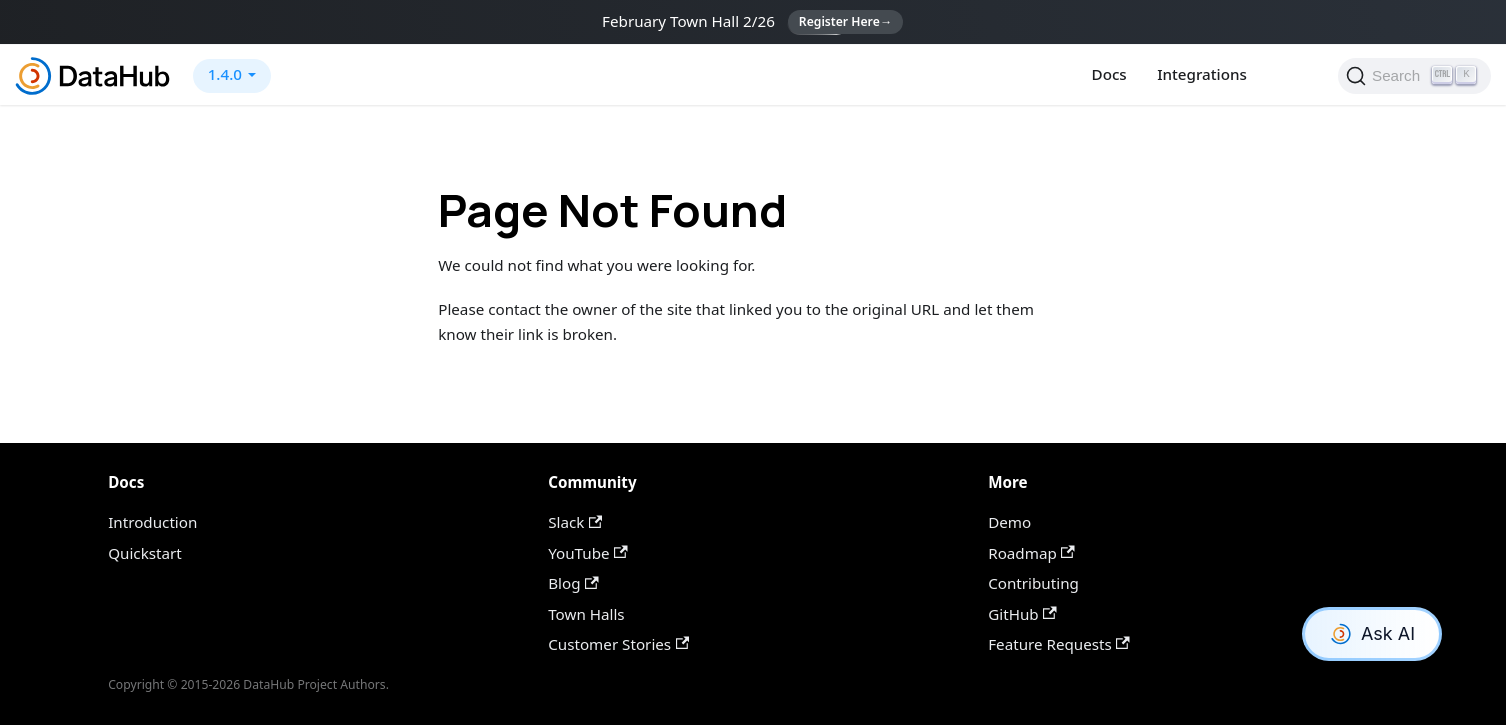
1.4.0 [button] (225, 74)
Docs (1109, 74)
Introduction (152, 522)
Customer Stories (618, 644)
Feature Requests (1059, 644)
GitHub (1022, 614)
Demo (1009, 522)
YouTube (587, 553)
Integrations (1202, 74)
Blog (573, 583)
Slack (575, 522)
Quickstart (145, 553)
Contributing (1033, 583)
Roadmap (1031, 553)
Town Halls (586, 614)
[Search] (1414, 76)
